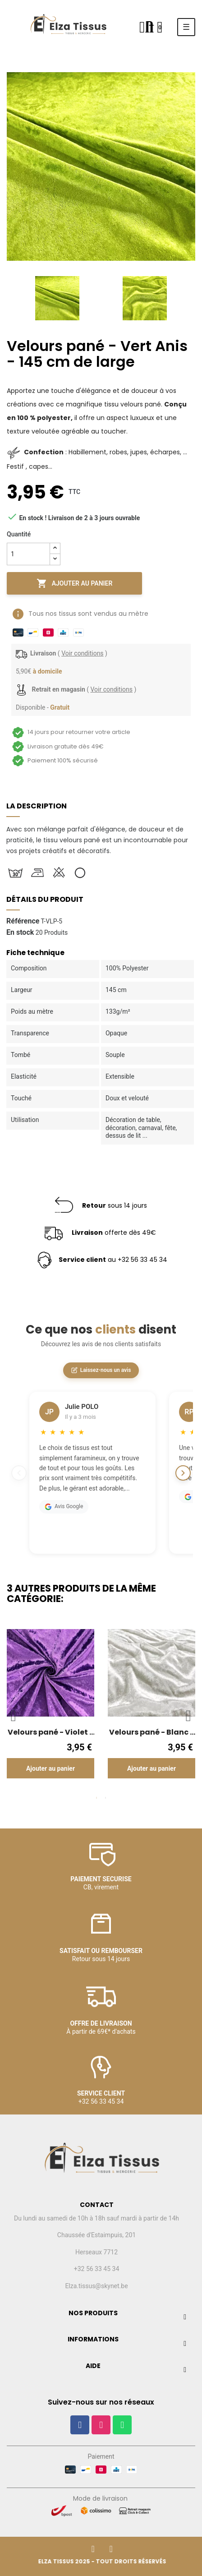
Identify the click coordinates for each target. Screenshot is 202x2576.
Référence (22, 921)
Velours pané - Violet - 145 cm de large (50, 1732)
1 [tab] (96, 1797)
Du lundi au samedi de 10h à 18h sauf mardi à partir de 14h (96, 2218)
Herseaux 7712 (96, 2252)
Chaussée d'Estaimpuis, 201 (96, 2235)
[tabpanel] (50, 1710)
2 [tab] (105, 1797)
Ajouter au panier (75, 583)
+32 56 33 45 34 (96, 2268)
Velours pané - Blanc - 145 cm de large (151, 1732)
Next (188, 298)
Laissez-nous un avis (101, 1370)
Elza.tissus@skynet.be (96, 2286)
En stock (20, 932)
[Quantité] (28, 554)
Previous (9, 298)
